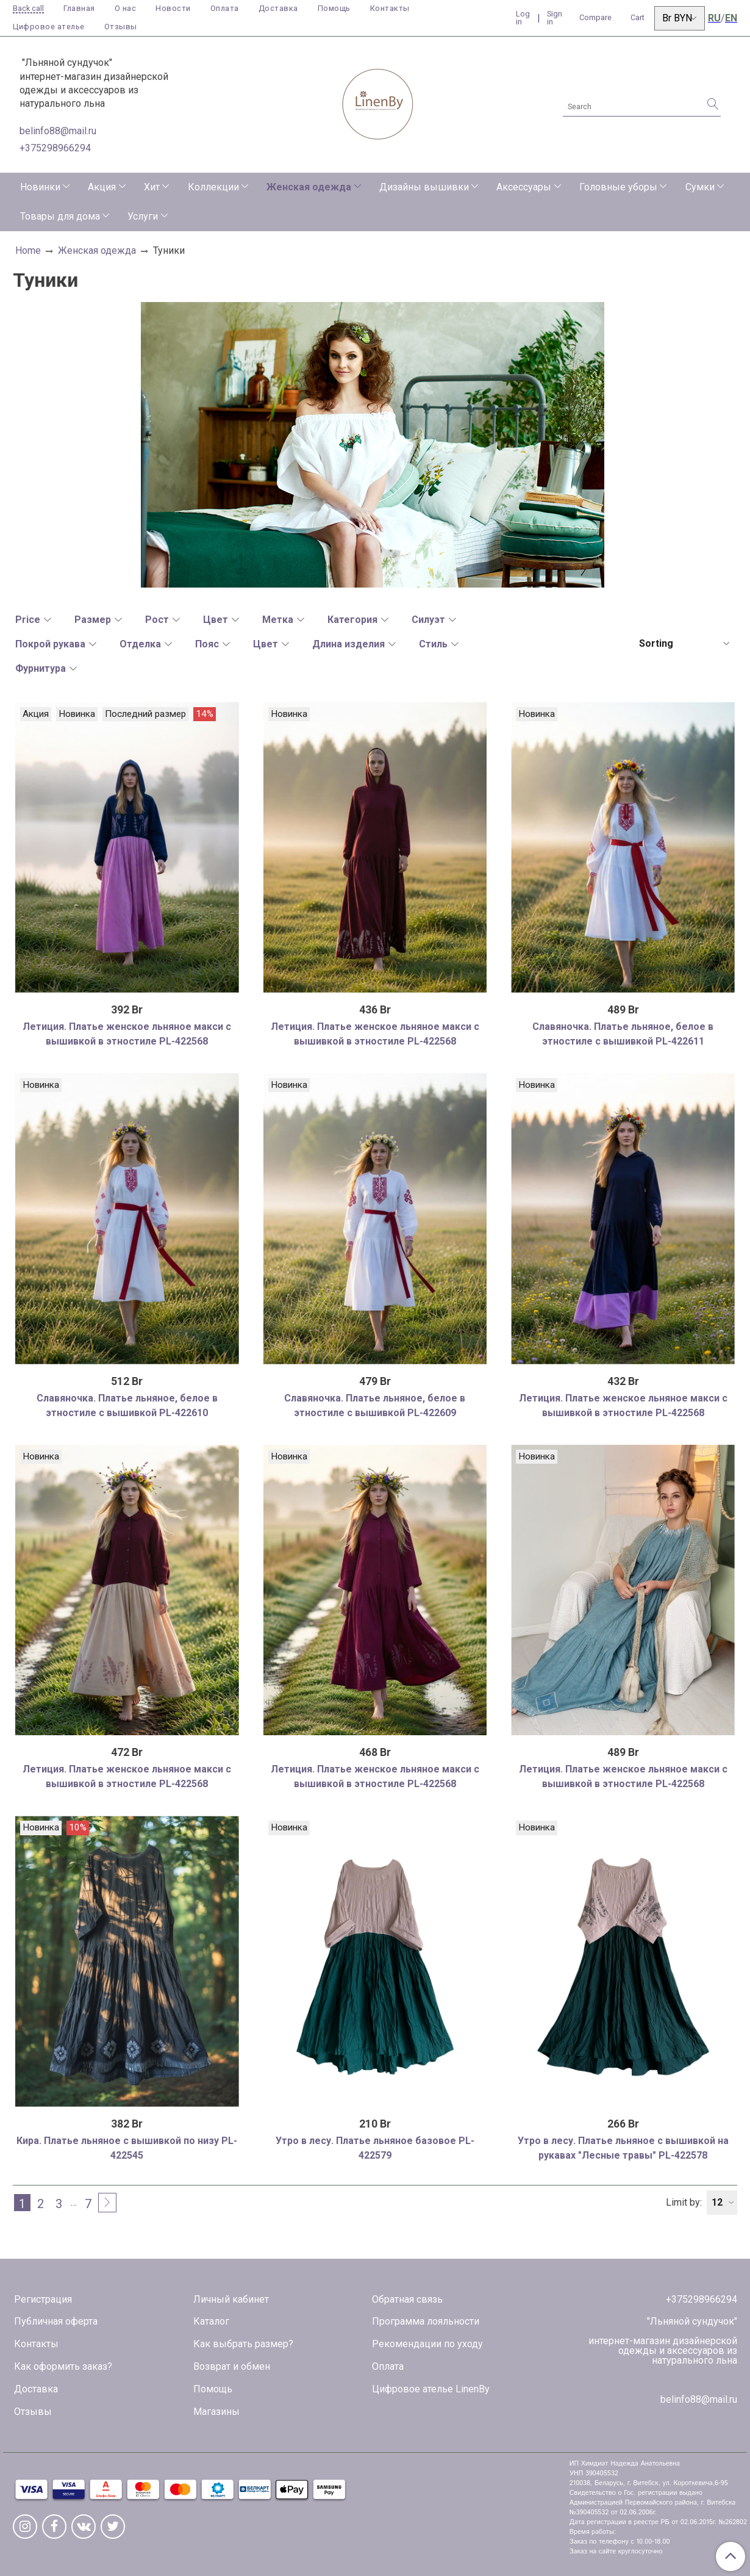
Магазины (216, 2411)
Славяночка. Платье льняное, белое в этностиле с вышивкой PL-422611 (622, 1034)
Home (28, 250)
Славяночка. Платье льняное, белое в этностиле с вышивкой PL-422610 (127, 1405)
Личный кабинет (231, 2299)
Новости (173, 8)
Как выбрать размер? (243, 2344)
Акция (102, 187)
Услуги (142, 216)
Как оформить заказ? (63, 2366)
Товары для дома (60, 216)
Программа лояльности (425, 2321)
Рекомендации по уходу (427, 2344)
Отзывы (120, 26)
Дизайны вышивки (424, 187)
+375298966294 (55, 148)
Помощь (334, 8)
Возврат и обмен (231, 2366)
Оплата (224, 8)
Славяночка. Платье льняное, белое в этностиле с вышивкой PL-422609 (374, 1405)
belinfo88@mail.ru (58, 131)
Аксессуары (523, 187)
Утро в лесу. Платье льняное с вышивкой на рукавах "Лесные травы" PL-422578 (623, 2148)
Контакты (390, 8)
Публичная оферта (56, 2321)
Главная (79, 8)
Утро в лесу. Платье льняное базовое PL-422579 (375, 2148)
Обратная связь (407, 2299)
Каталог (211, 2321)
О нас (126, 8)
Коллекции (213, 187)
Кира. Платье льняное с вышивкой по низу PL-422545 (126, 2148)
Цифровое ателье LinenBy (431, 2389)
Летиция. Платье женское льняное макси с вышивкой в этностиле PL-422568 (127, 1034)
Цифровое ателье (49, 26)
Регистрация (43, 2299)
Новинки (40, 187)
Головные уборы (618, 187)
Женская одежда (308, 187)
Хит (152, 187)
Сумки (700, 187)
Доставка (278, 8)
